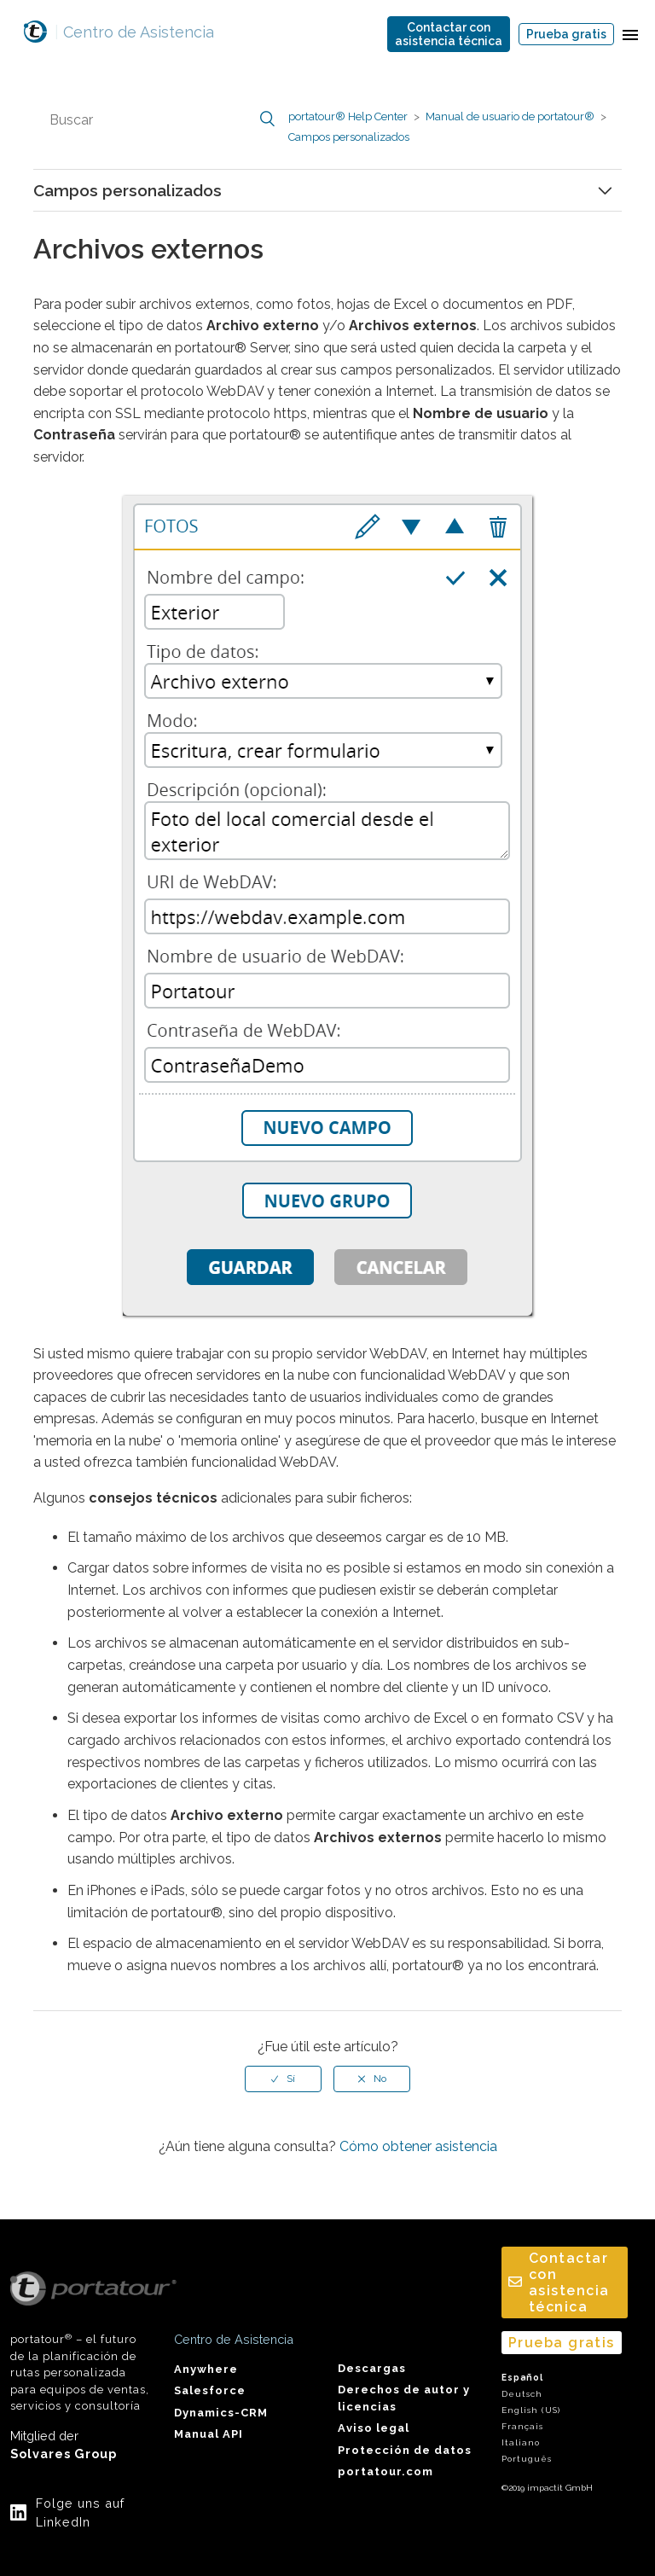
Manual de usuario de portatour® (510, 116)
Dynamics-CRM (221, 2412)
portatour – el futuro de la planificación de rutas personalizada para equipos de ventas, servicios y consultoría (82, 2341)
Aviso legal (373, 2428)
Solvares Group (63, 2453)
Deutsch (521, 2394)
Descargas (372, 2368)
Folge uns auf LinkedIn (80, 2512)
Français (522, 2426)
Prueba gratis (566, 34)
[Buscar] (160, 119)
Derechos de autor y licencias (404, 2397)
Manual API (208, 2434)
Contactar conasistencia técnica (448, 34)
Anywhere (206, 2369)
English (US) (530, 2410)
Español (522, 2377)
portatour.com (385, 2471)
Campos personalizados (348, 137)
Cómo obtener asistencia (418, 2146)
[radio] (283, 2078)
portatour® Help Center (348, 116)
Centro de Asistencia (134, 32)
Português (526, 2458)
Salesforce (210, 2390)
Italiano (520, 2442)
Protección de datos (405, 2450)
